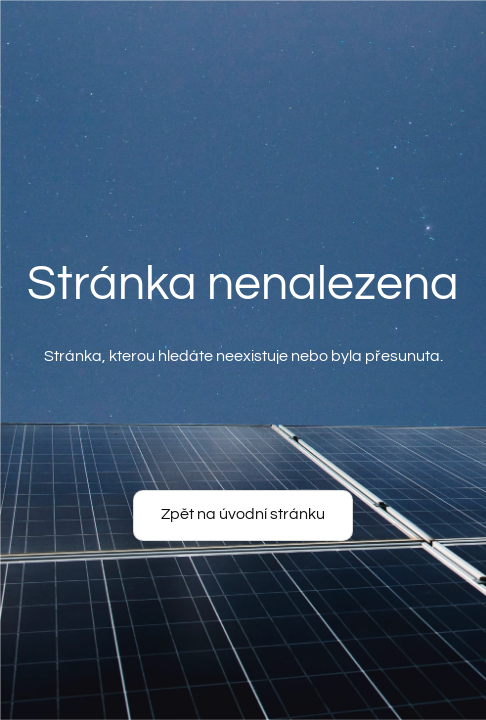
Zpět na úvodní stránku (243, 514)
